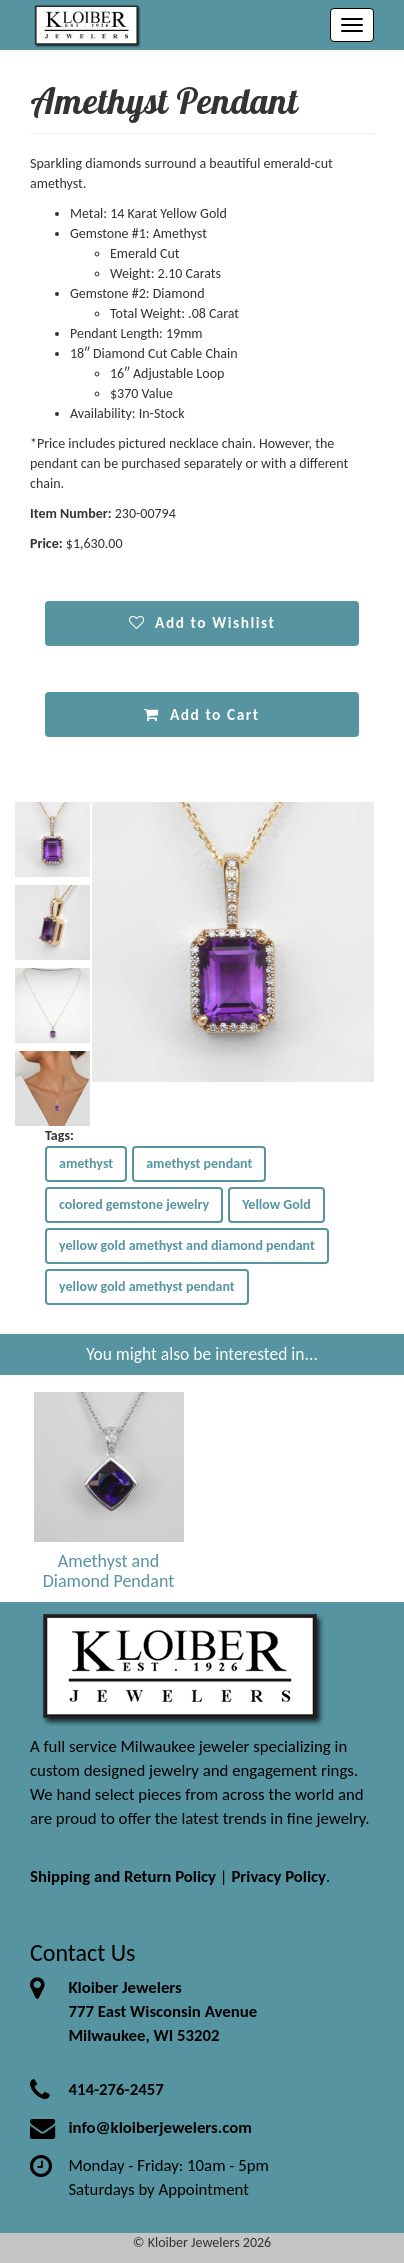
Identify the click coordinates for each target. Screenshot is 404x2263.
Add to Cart (201, 714)
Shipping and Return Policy (123, 1876)
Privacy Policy (278, 1876)
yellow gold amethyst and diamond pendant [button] (187, 1245)
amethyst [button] (86, 1163)
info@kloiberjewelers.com (160, 2127)
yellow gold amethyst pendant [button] (147, 1286)
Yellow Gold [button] (276, 1204)
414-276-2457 (115, 2089)
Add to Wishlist (202, 622)
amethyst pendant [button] (199, 1163)
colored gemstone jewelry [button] (134, 1204)
